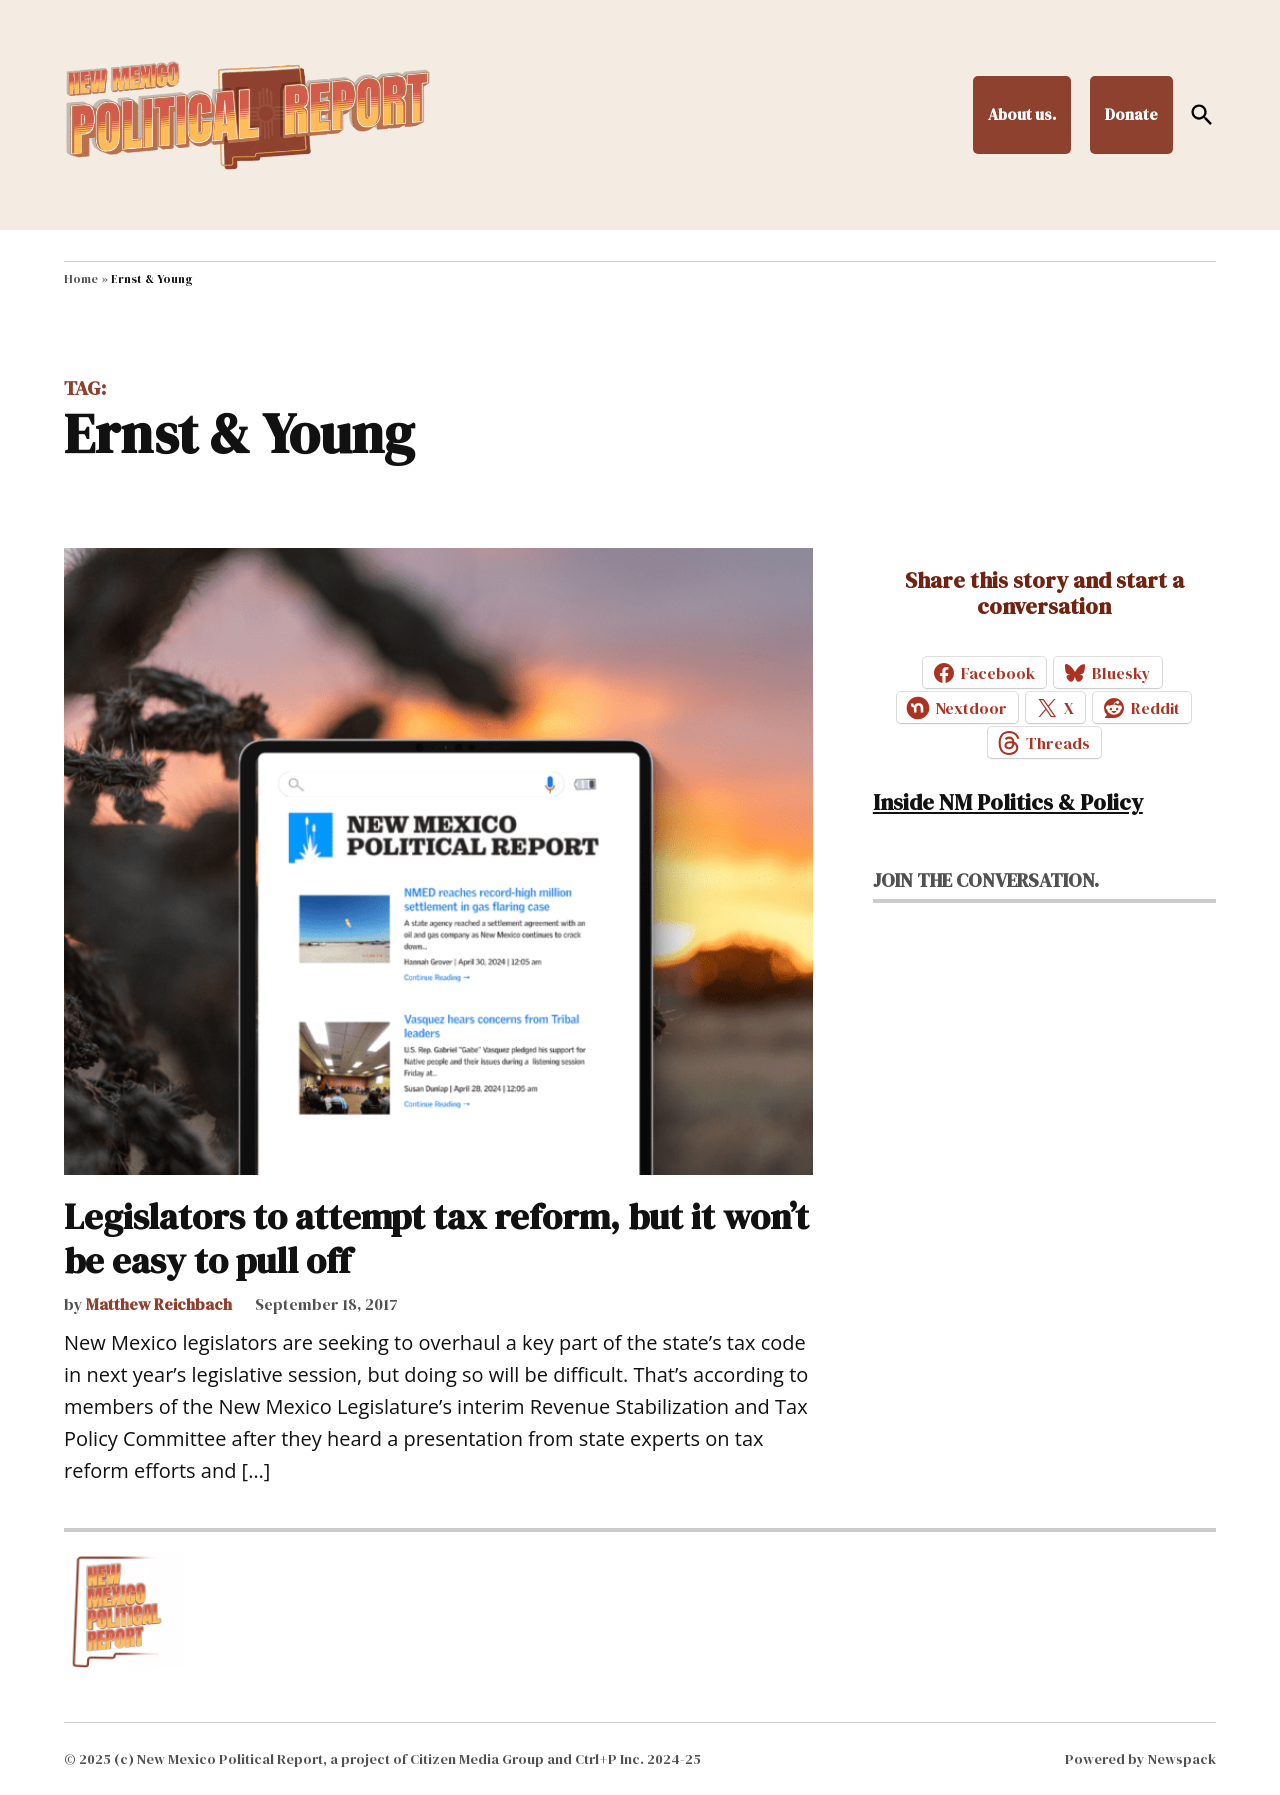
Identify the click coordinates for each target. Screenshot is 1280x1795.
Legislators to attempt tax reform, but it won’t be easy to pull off (436, 1238)
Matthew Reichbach (159, 1304)
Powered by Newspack (1140, 1759)
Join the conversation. (986, 880)
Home (81, 279)
